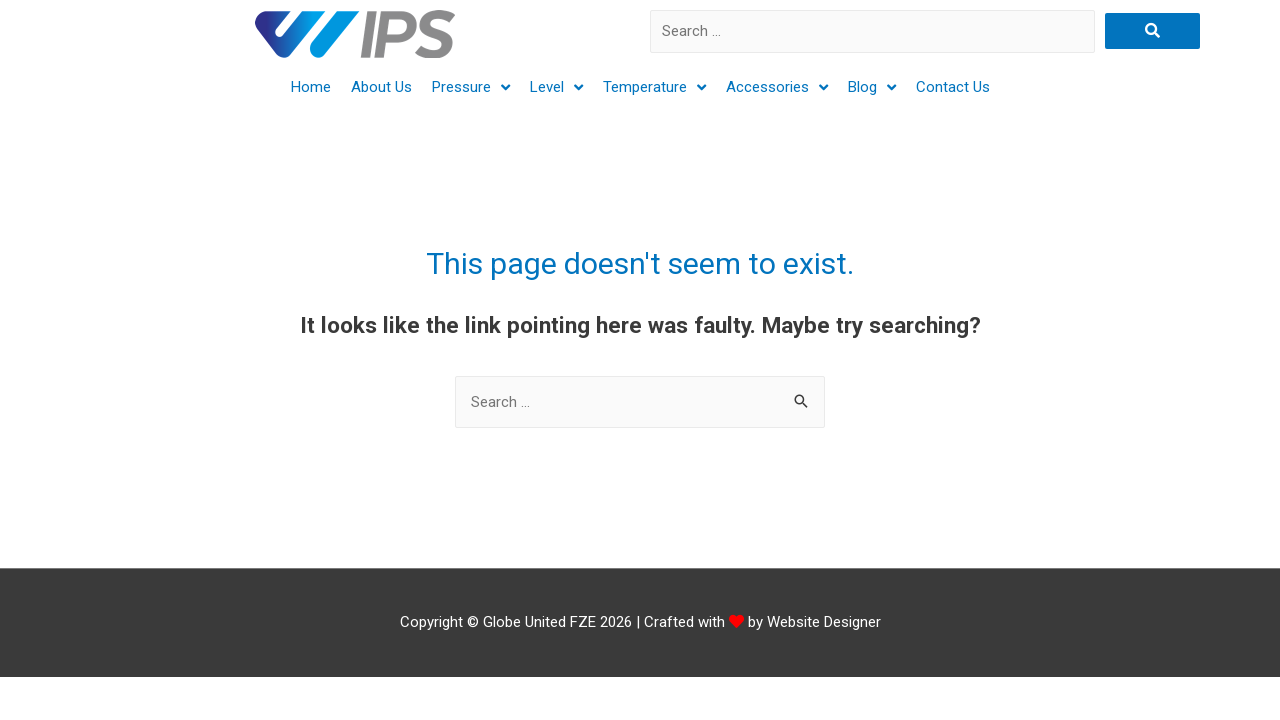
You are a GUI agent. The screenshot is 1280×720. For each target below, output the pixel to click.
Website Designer (824, 622)
